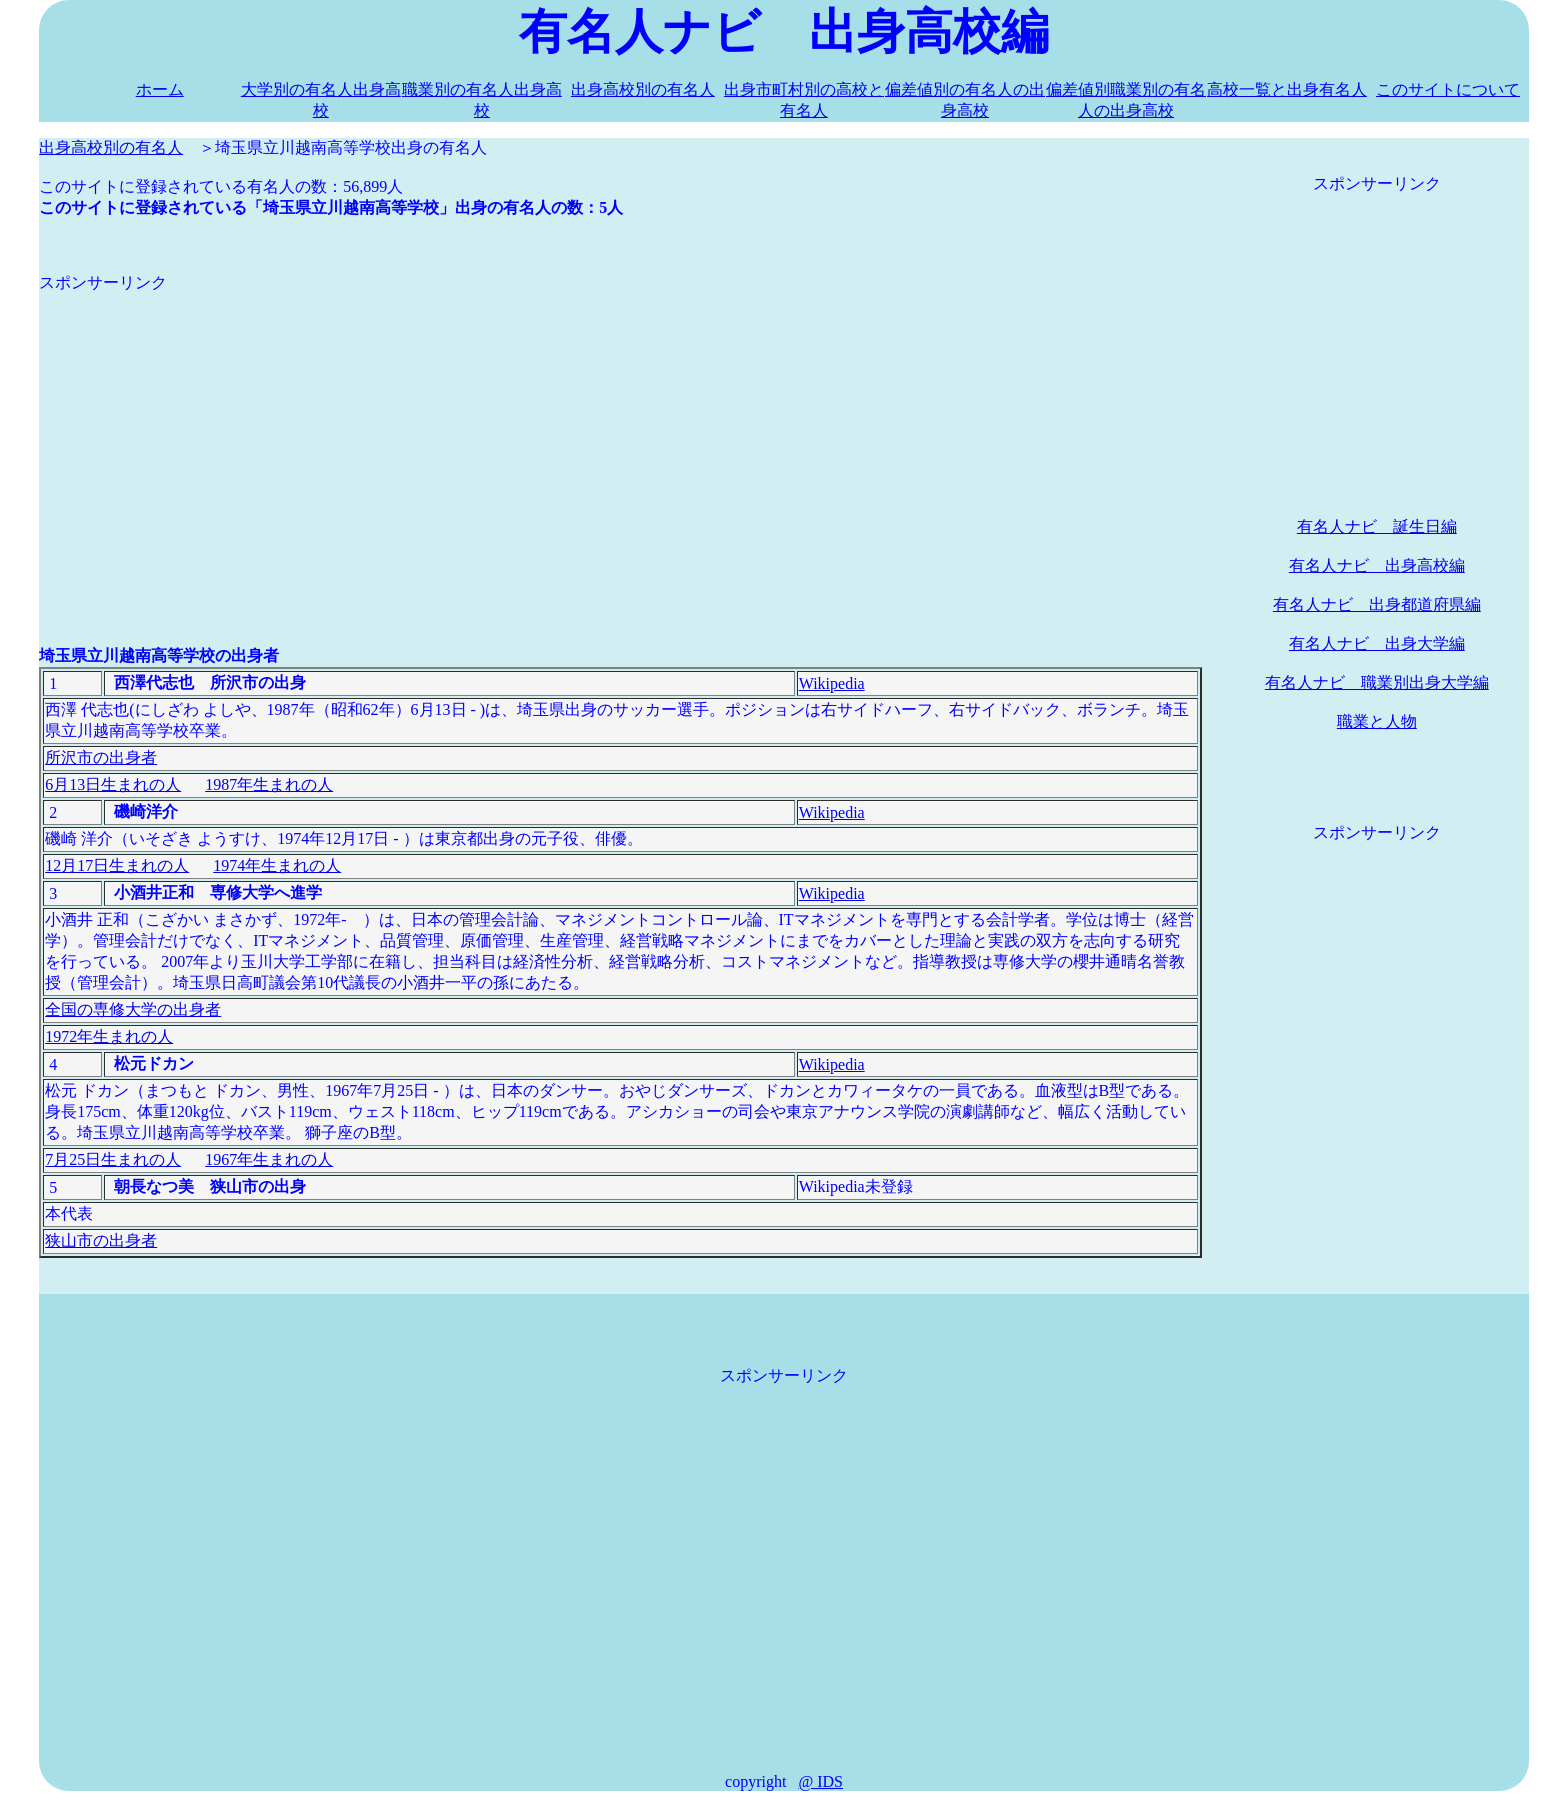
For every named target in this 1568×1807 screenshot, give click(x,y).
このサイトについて (1448, 89)
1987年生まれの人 (269, 784)
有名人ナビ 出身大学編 (1377, 643)
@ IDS (820, 1781)
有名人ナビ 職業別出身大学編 (1377, 682)
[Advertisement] (620, 434)
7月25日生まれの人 (113, 1159)
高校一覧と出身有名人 (1287, 89)
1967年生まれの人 (269, 1159)
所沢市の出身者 (101, 757)
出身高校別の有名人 (643, 89)
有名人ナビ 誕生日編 (1377, 526)
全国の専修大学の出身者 (133, 1009)
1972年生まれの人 (109, 1036)
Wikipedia (832, 683)
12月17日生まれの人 (117, 865)
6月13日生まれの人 (113, 784)
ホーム (160, 89)
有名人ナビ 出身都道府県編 (1377, 604)
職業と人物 (1377, 721)
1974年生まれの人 (277, 865)
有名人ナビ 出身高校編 (1377, 565)
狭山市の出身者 (101, 1240)
